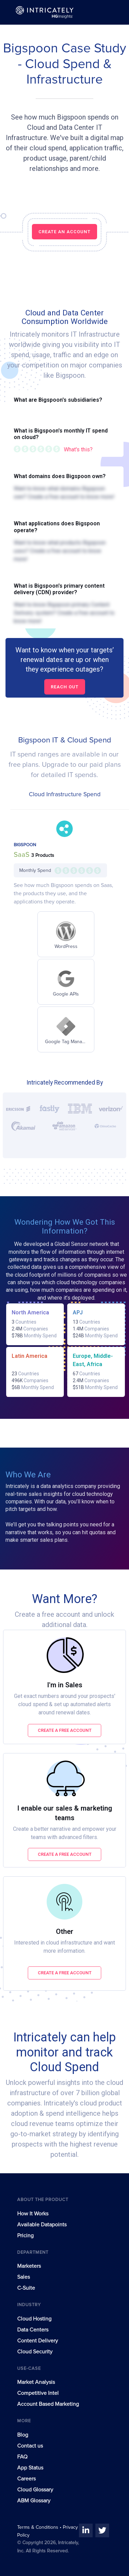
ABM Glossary (33, 2500)
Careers (26, 2478)
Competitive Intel (38, 2393)
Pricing (25, 2235)
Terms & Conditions (38, 2527)
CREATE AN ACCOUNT (64, 231)
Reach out (65, 686)
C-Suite (26, 2288)
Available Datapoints (42, 2224)
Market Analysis (36, 2382)
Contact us (30, 2446)
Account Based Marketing (48, 2404)
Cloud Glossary (35, 2489)
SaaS (22, 854)
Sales (23, 2277)
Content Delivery (37, 2340)
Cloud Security (34, 2351)
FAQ (22, 2457)
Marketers (29, 2266)
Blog (22, 2435)
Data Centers (32, 2330)
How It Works (32, 2213)
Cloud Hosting (34, 2319)
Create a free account (65, 1730)
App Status (30, 2468)
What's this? (78, 449)
